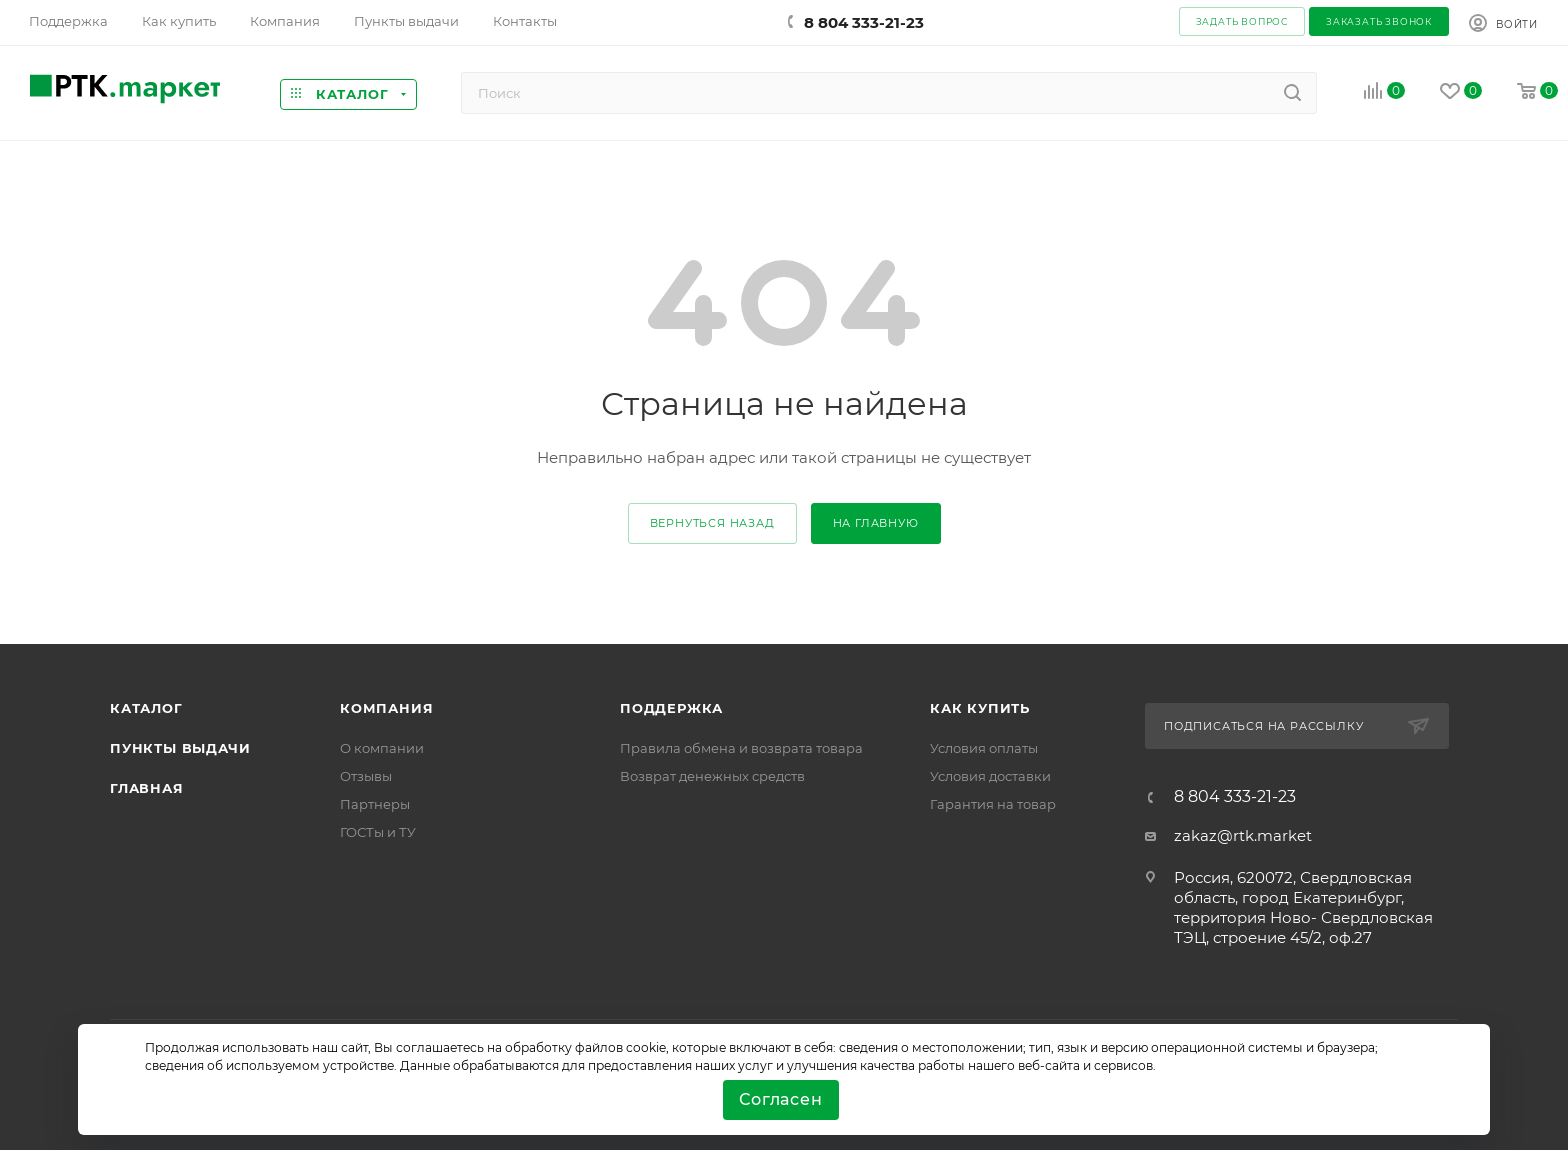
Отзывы (366, 776)
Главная (147, 788)
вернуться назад (712, 523)
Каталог (146, 708)
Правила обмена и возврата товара (741, 748)
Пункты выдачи (180, 748)
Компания (386, 708)
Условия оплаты (984, 748)
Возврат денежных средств (712, 776)
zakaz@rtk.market (1243, 835)
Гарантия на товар (993, 804)
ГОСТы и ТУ (378, 832)
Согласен (780, 1099)
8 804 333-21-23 (864, 22)
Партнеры (375, 804)
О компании (382, 748)
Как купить (980, 708)
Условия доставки (990, 776)
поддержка (671, 708)
